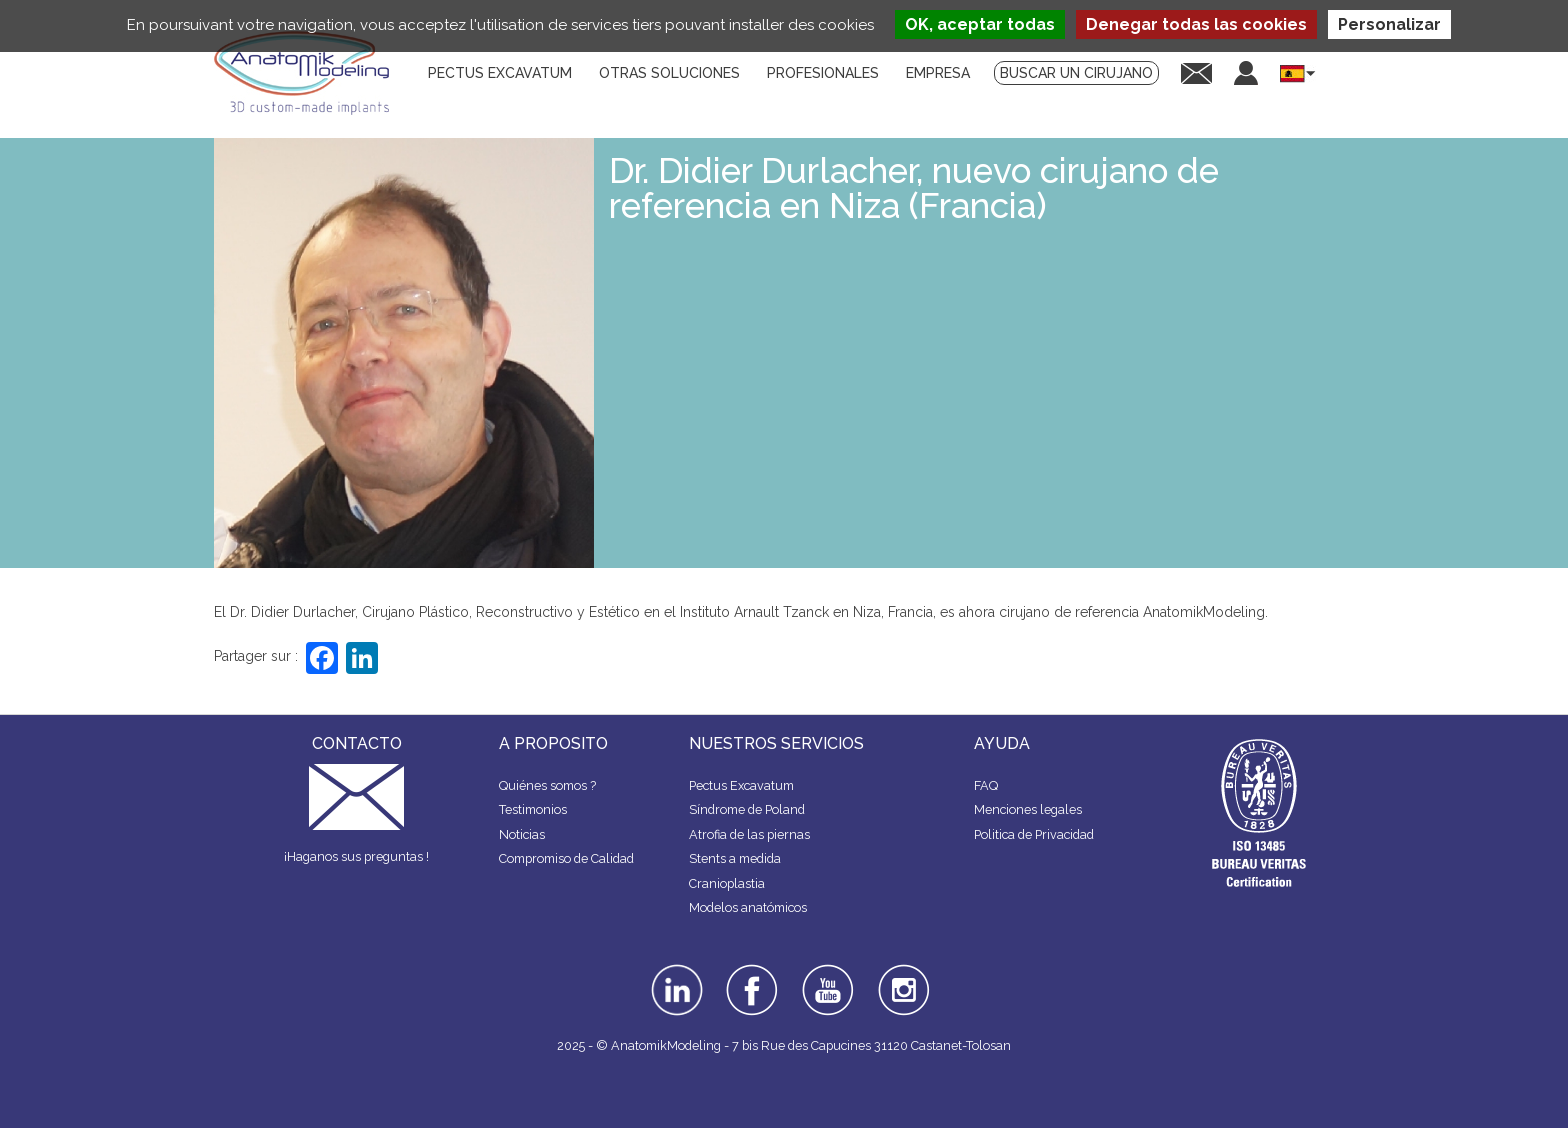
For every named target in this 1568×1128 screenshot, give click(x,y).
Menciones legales (1028, 809)
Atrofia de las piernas (749, 834)
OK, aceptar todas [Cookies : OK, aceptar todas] (980, 24)
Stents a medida (735, 858)
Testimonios (533, 809)
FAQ (986, 785)
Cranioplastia (727, 883)
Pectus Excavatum (741, 785)
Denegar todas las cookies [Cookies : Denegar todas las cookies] (1196, 24)
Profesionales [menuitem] (823, 73)
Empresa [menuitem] (938, 73)
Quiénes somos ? (547, 785)
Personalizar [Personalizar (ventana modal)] (1389, 24)
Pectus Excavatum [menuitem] (500, 73)
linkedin (674, 971)
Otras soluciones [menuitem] (669, 73)
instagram (901, 978)
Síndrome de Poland (747, 809)
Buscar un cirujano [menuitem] (1076, 73)
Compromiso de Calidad (566, 858)
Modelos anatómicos (748, 907)
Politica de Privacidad (1034, 834)
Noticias (522, 834)
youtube (826, 971)
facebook (752, 971)
